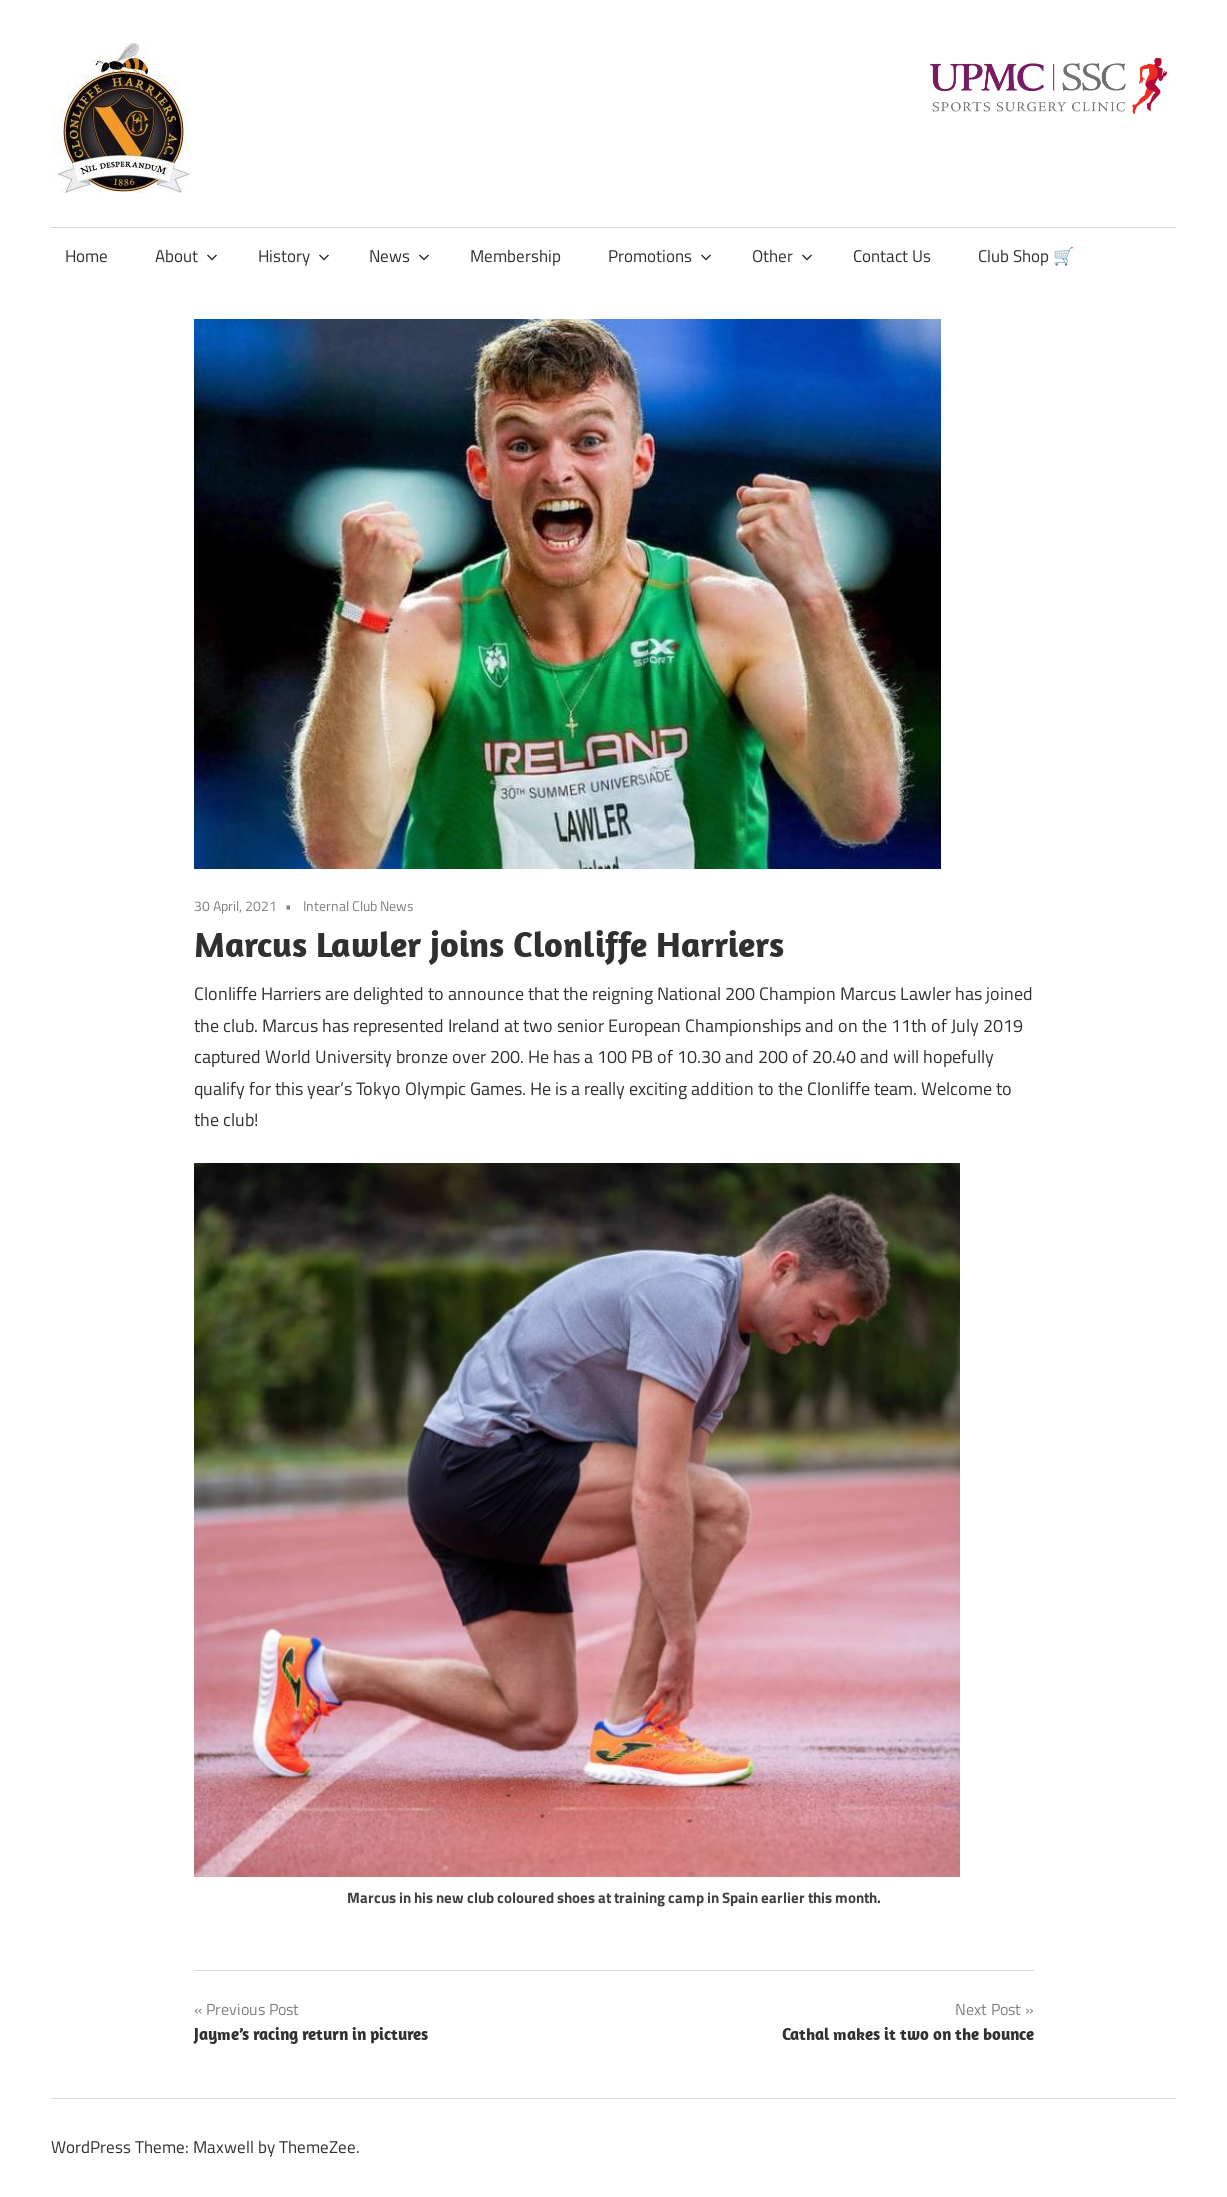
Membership (515, 256)
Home (86, 256)
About (186, 256)
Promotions (660, 256)
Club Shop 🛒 (1026, 256)
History (294, 256)
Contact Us (892, 256)
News (399, 256)
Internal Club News (358, 905)
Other (782, 256)
